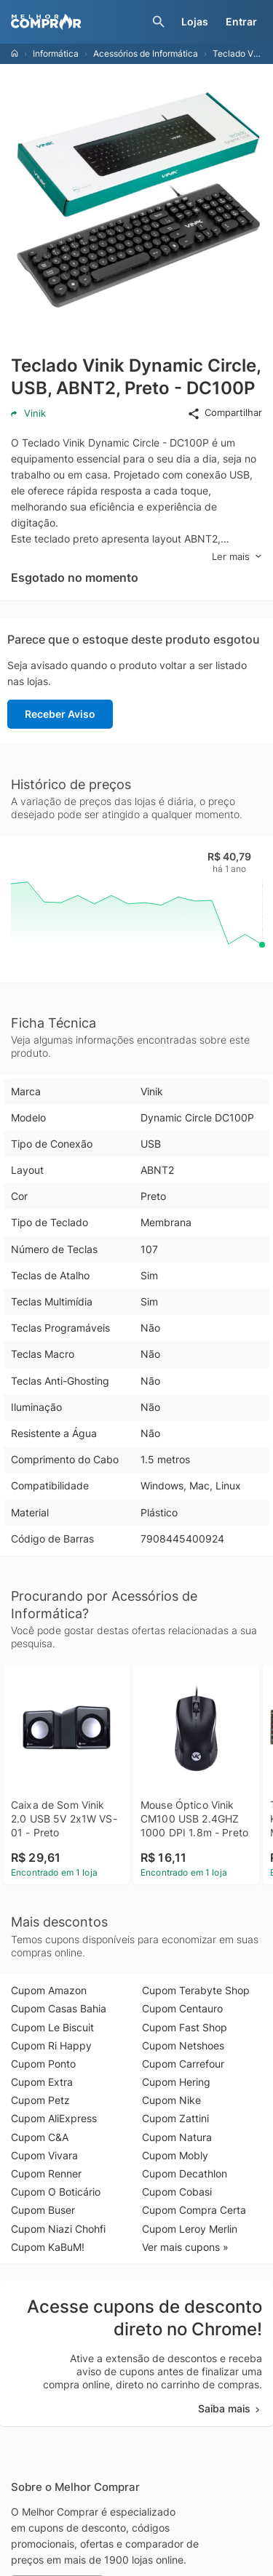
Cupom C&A (39, 2137)
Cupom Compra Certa (194, 2210)
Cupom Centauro (182, 2008)
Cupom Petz (40, 2100)
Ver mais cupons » (185, 2247)
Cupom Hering (176, 2082)
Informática (56, 53)
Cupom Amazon (49, 1990)
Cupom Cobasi (177, 2191)
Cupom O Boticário (55, 2191)
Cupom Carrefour (183, 2063)
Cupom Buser (43, 2210)
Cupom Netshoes (183, 2045)
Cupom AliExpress (54, 2118)
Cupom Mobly (175, 2155)
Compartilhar (224, 413)
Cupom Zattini (175, 2118)
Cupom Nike (171, 2100)
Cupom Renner (46, 2173)
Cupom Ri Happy (51, 2045)
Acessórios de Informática (145, 53)
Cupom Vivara (44, 2155)
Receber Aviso (60, 714)
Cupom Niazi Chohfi (58, 2229)
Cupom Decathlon (184, 2173)
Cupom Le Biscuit (52, 2027)
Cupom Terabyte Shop (196, 1990)
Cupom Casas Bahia (58, 2008)
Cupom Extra (42, 2082)
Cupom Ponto (43, 2063)
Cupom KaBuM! (47, 2247)
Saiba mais (230, 2408)
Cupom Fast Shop (184, 2027)
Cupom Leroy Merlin (189, 2229)
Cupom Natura (177, 2137)
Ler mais (237, 557)
